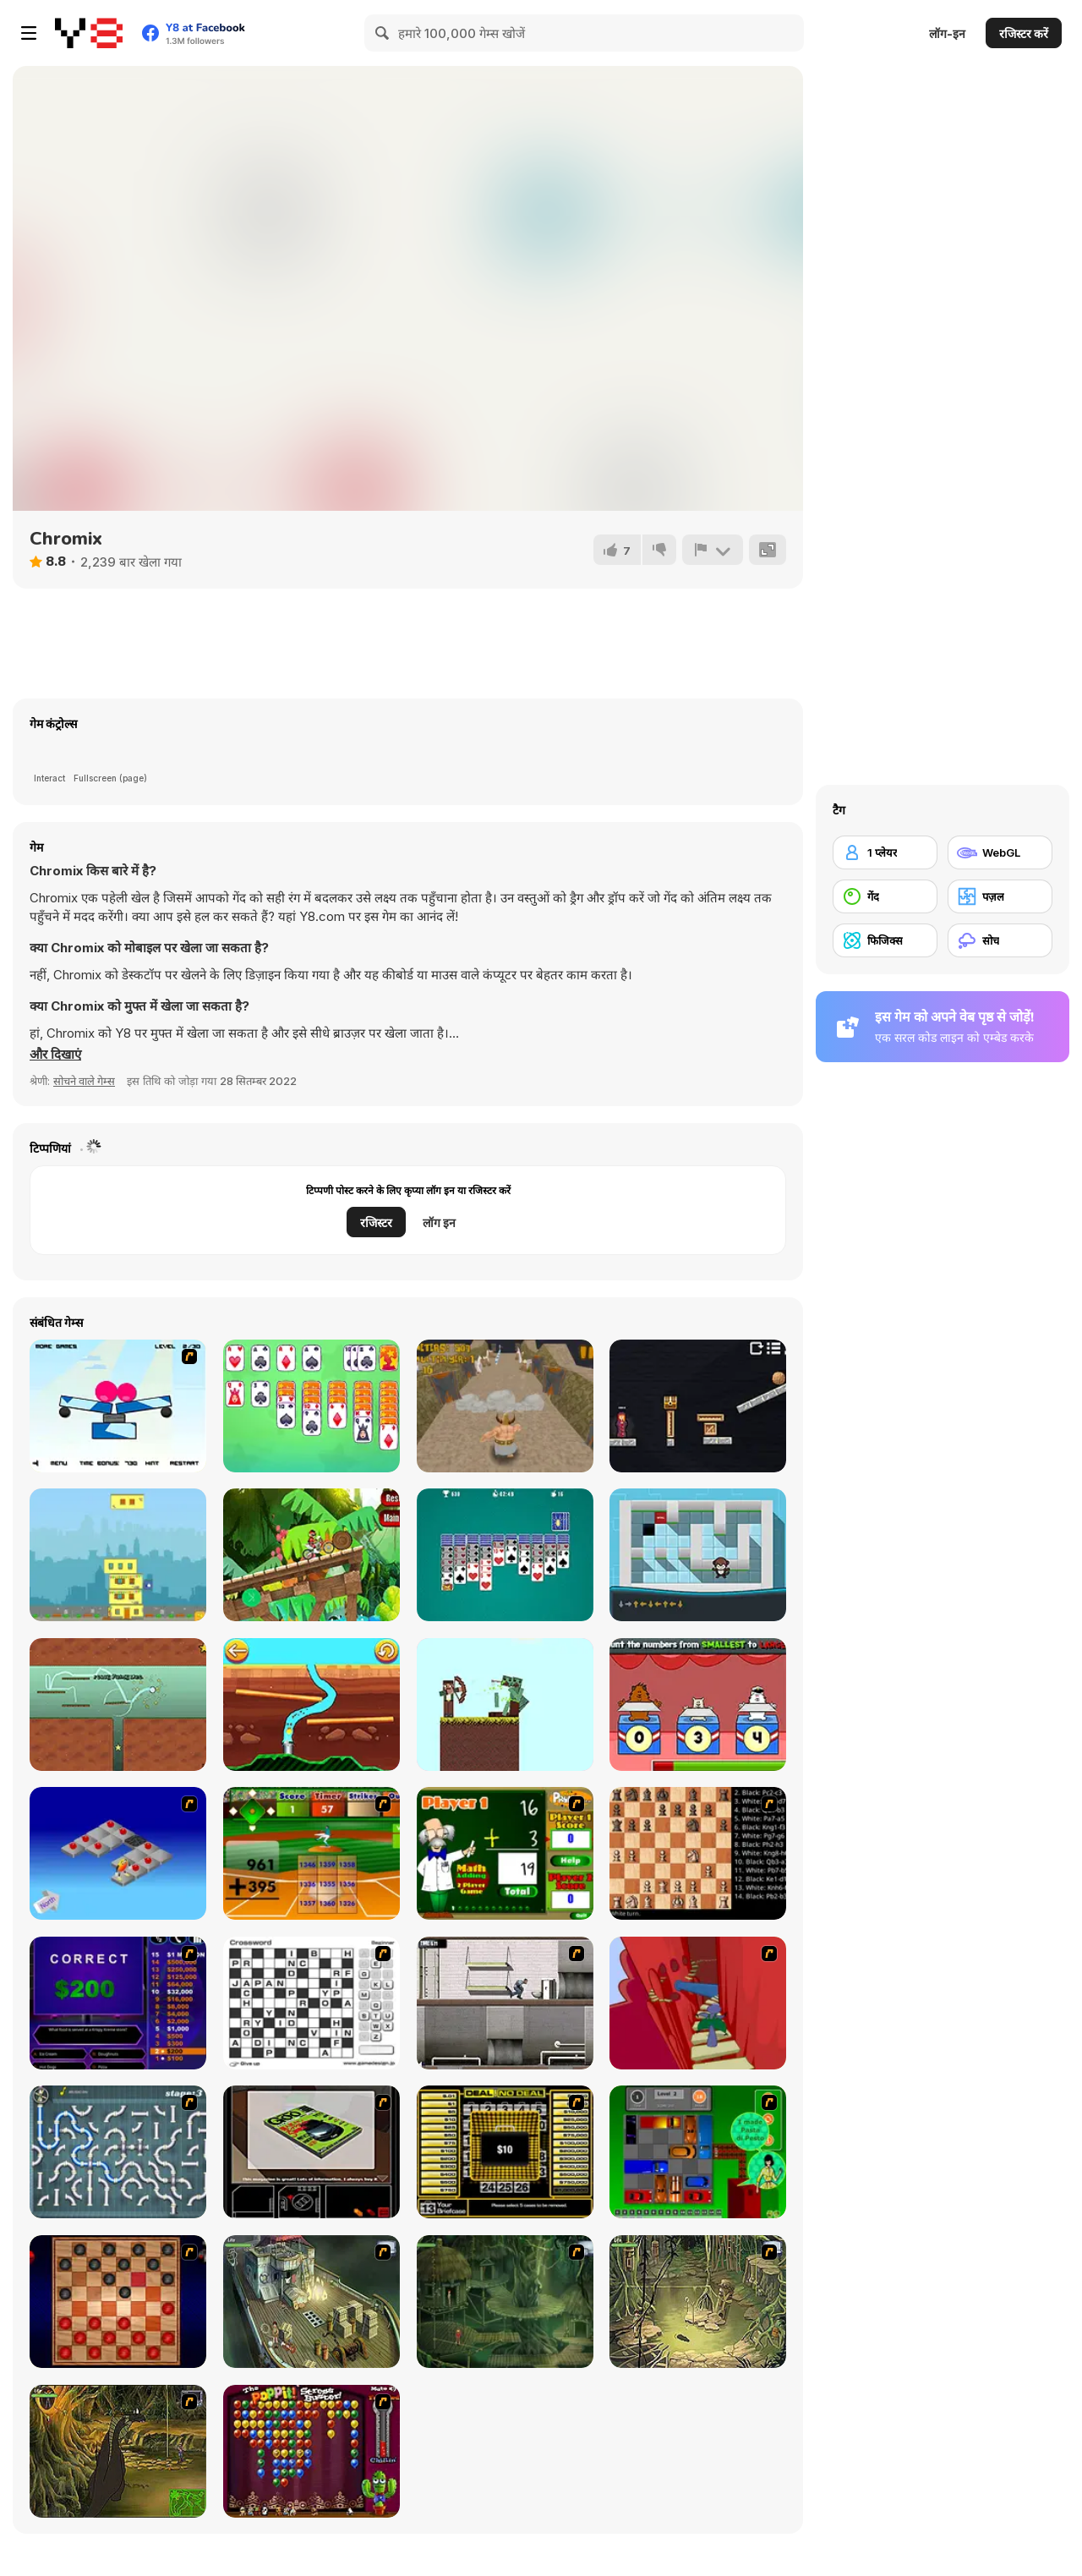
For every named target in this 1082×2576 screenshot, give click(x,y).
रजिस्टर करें (1023, 33)
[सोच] (1000, 940)
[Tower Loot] (697, 1406)
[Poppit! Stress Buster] (311, 2451)
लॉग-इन (947, 33)
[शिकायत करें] (712, 549)
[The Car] (311, 2151)
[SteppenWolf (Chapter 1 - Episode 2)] (505, 2301)
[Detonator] (118, 1853)
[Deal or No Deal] (505, 2151)
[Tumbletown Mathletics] (697, 1704)
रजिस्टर (376, 1222)
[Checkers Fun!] (118, 2301)
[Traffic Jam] (697, 2151)
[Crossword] (311, 2003)
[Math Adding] (505, 1853)
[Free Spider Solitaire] (505, 1554)
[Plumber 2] (118, 2151)
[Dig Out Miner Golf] (311, 1704)
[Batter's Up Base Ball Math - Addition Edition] (311, 1853)
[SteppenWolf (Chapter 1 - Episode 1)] (311, 2301)
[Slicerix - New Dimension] (118, 1406)
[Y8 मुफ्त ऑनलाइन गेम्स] (88, 33)
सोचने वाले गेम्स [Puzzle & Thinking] (84, 1081)
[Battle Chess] (697, 1853)
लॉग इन (439, 1222)
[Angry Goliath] (505, 1406)
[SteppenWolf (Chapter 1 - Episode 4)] (118, 2451)
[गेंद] (885, 896)
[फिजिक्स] (885, 940)
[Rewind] (118, 1704)
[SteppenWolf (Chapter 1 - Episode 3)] (697, 2301)
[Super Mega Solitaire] (311, 1406)
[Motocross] (311, 1554)
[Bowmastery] (505, 1704)
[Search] (383, 33)
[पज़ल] (1000, 896)
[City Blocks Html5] (118, 1554)
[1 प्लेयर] (885, 852)
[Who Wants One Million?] (118, 2003)
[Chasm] (697, 2003)
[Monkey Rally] (697, 1554)
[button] (55, 1054)
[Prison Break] (505, 2003)
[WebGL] (1000, 852)
